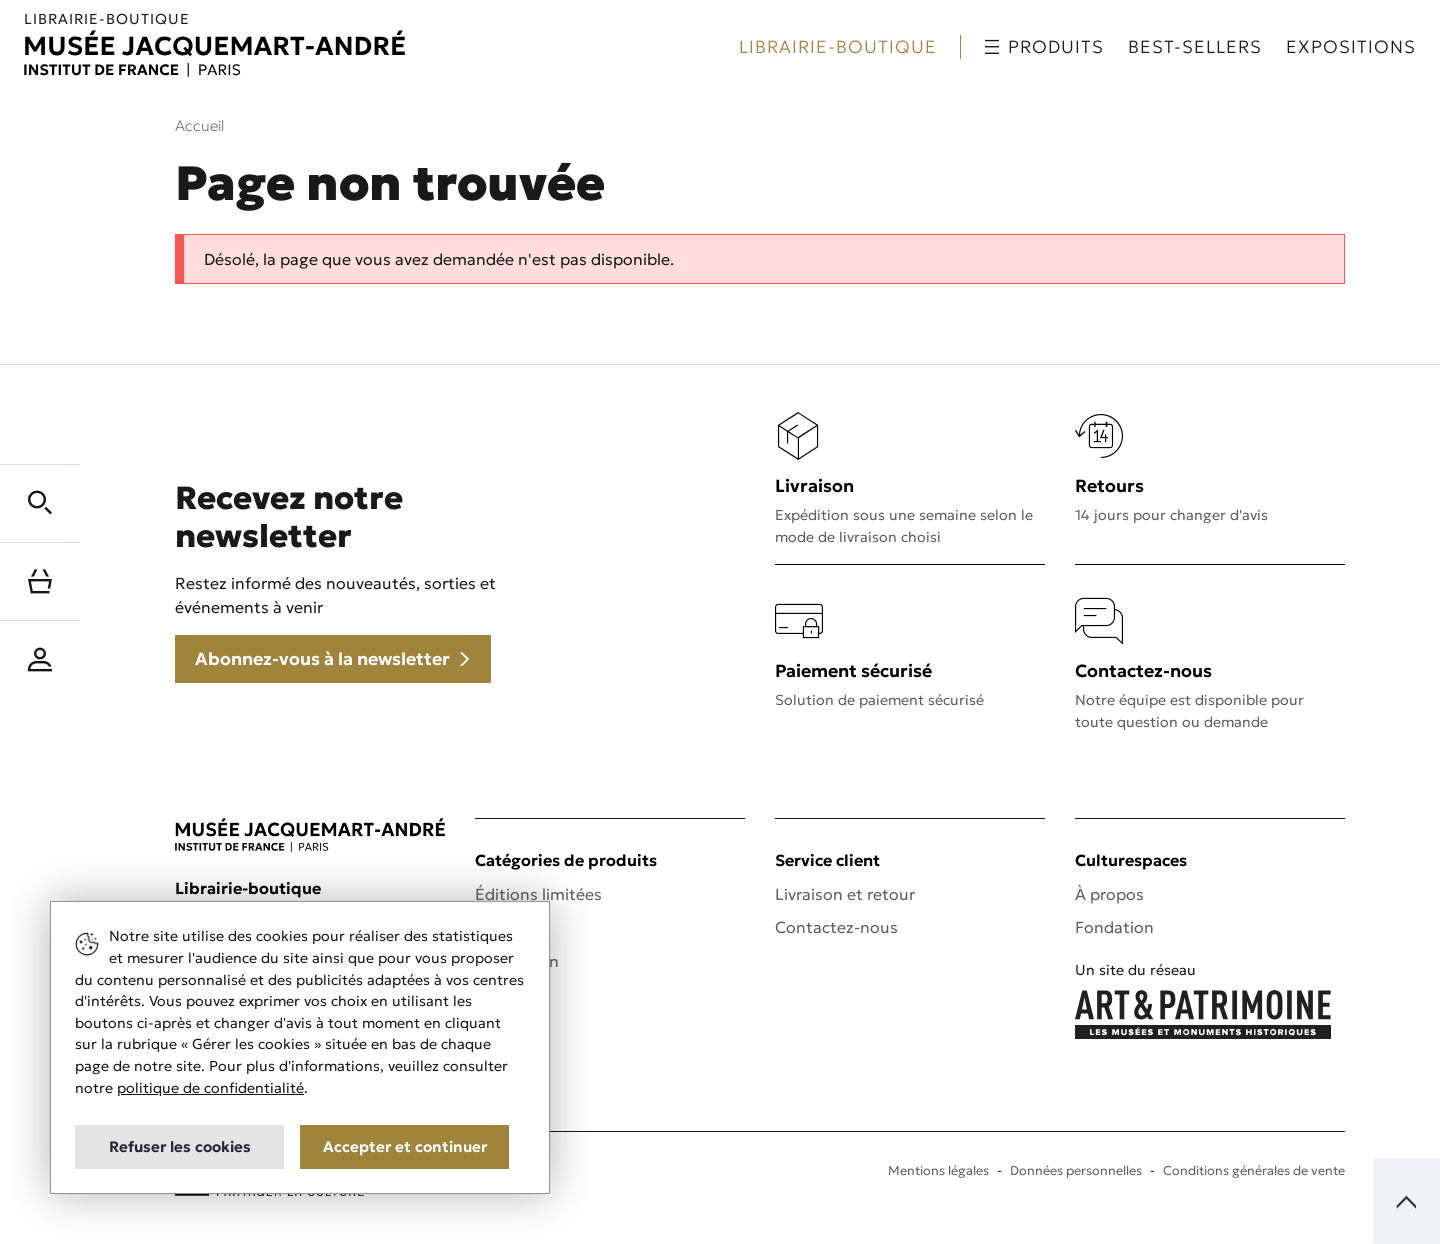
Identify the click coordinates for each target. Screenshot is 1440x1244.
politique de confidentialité (210, 1088)
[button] (40, 501)
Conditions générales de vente (1254, 1171)
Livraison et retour (845, 894)
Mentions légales (938, 1171)
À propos (1109, 894)
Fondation (1114, 927)
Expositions (1351, 47)
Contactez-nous (836, 927)
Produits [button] (1044, 47)
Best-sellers (1195, 47)
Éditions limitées (538, 894)
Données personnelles (1076, 1171)
